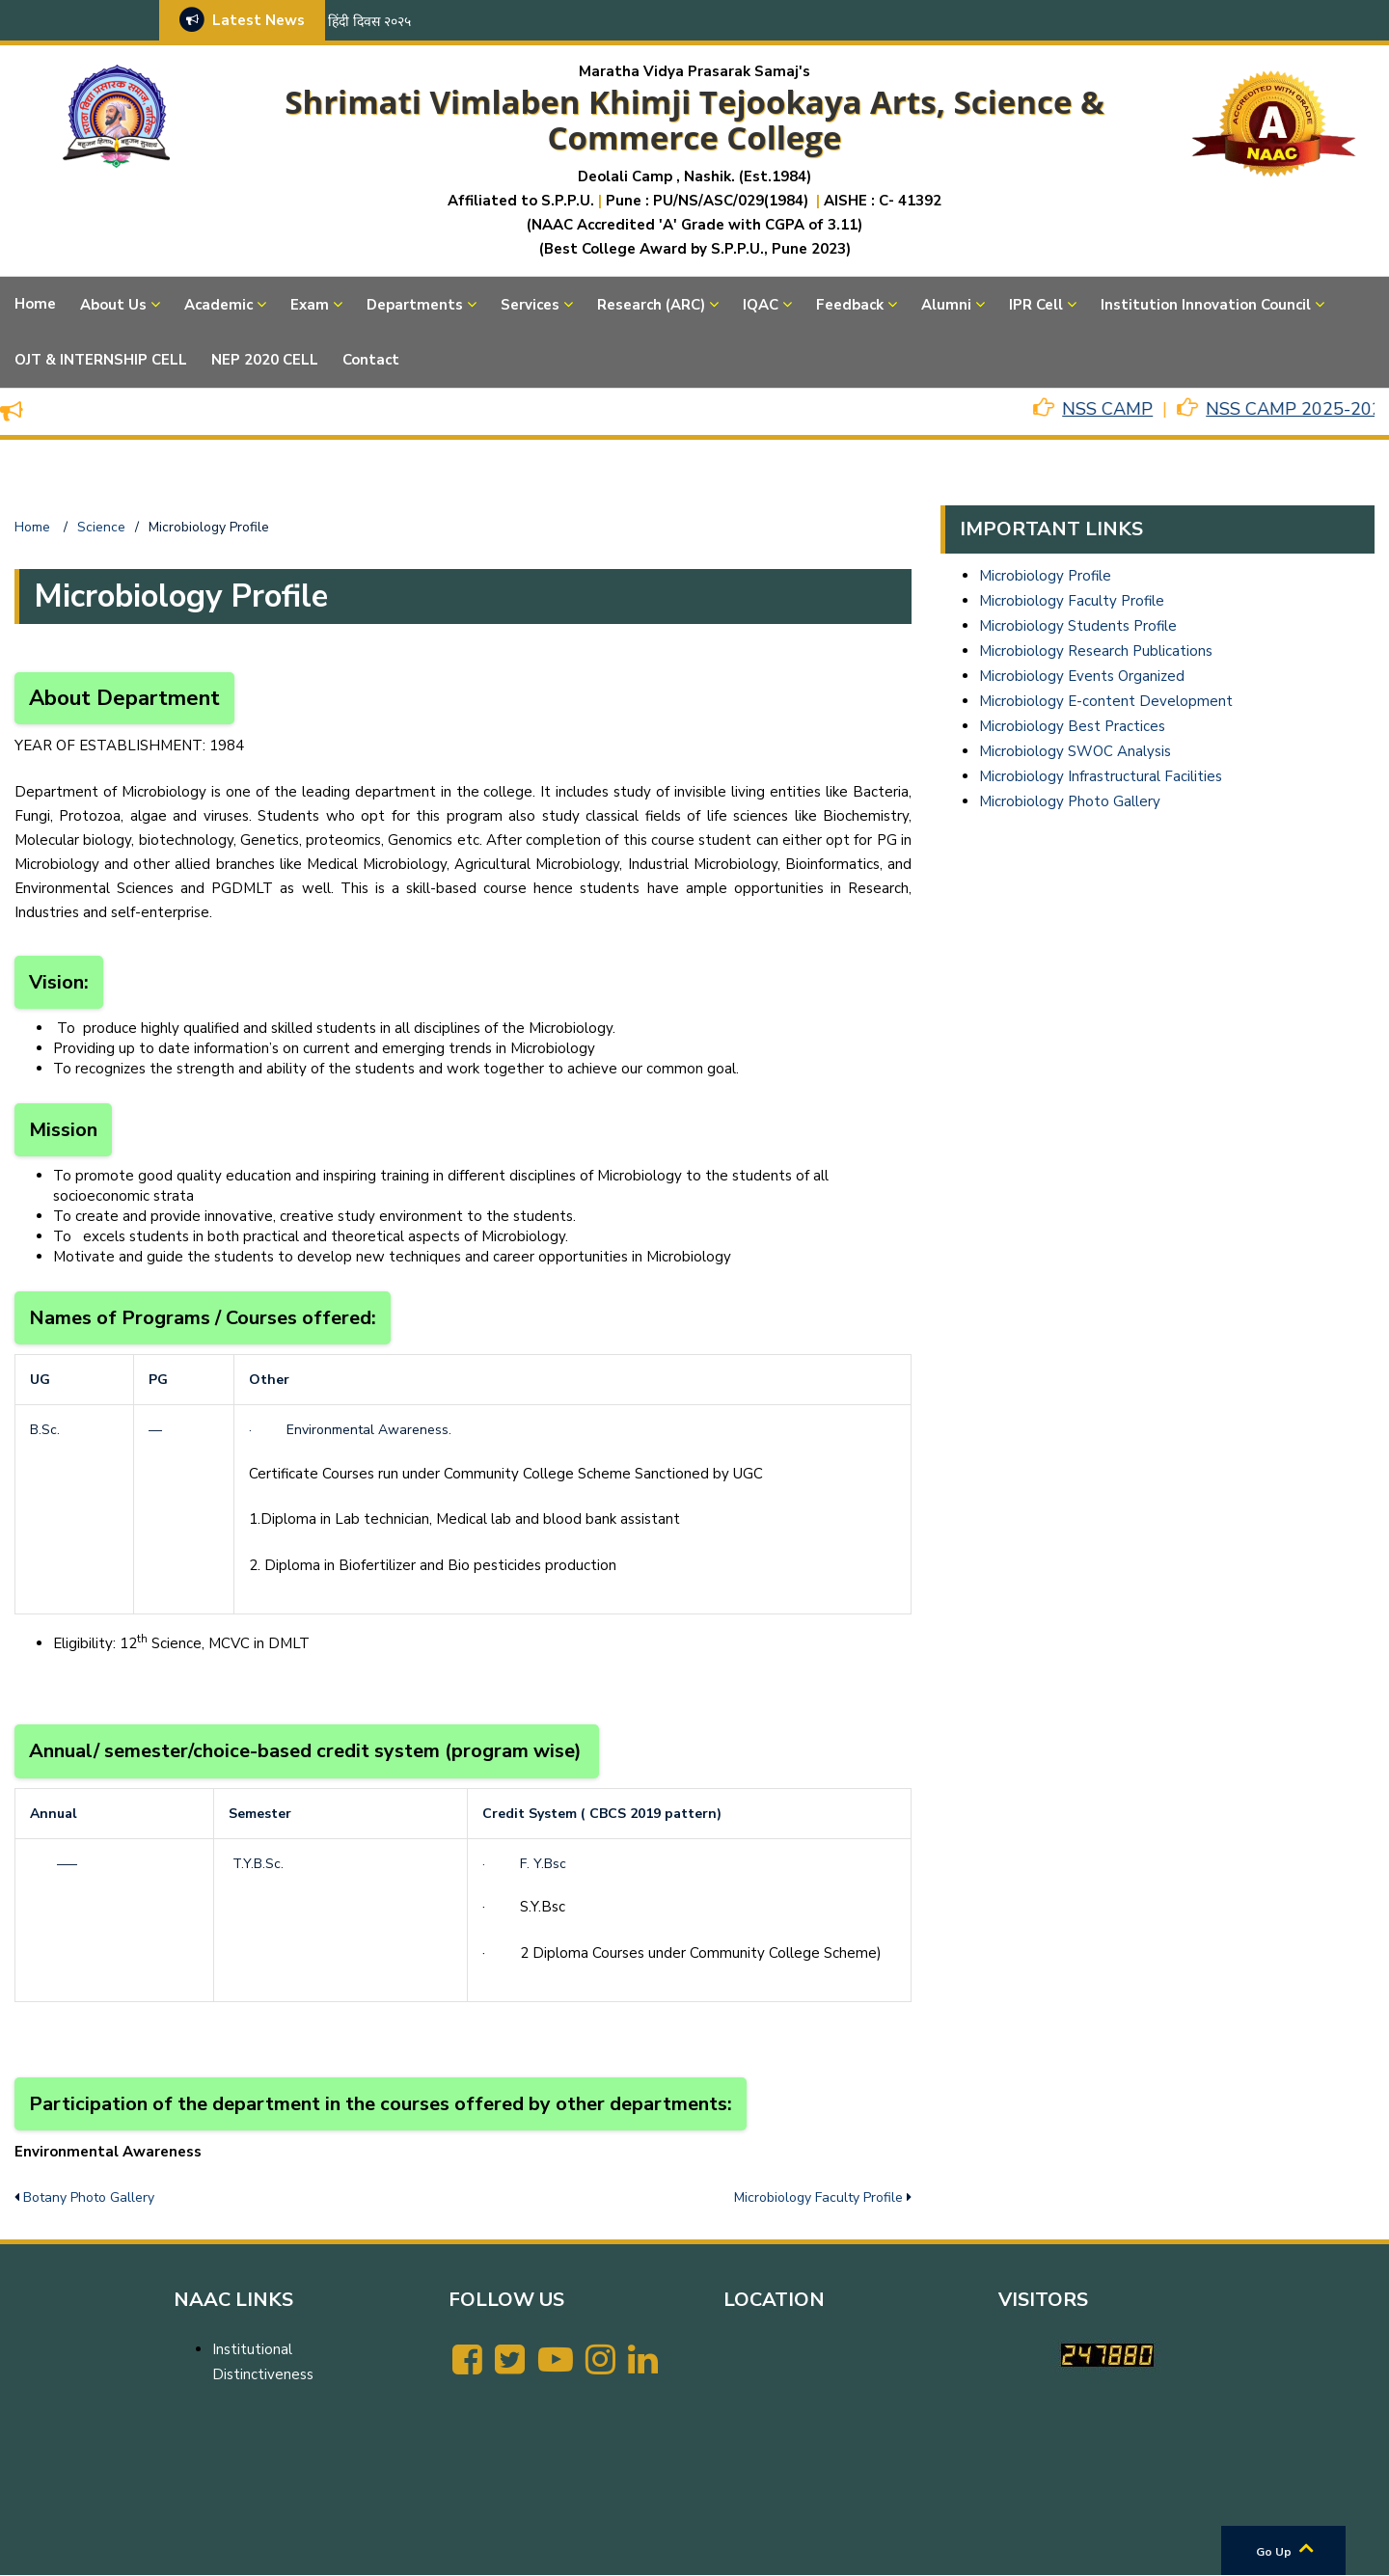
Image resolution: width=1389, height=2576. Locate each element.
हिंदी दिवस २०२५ (369, 22)
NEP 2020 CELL (264, 359)
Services (530, 304)
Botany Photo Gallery (88, 2197)
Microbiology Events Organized (1082, 676)
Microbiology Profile (1045, 575)
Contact (370, 359)
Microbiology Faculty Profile (818, 2197)
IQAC (760, 304)
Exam (309, 304)
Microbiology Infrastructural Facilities (1100, 776)
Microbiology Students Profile (1078, 626)
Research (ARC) (651, 304)
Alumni (946, 304)
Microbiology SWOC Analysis (1075, 751)
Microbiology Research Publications (1095, 651)
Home (35, 303)
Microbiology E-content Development (1106, 701)
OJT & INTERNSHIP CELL (100, 359)
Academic (218, 304)
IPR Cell (1036, 304)
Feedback (850, 304)
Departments (415, 304)
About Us (113, 304)
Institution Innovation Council (1206, 304)
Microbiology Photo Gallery (1069, 801)
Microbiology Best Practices (1072, 726)
